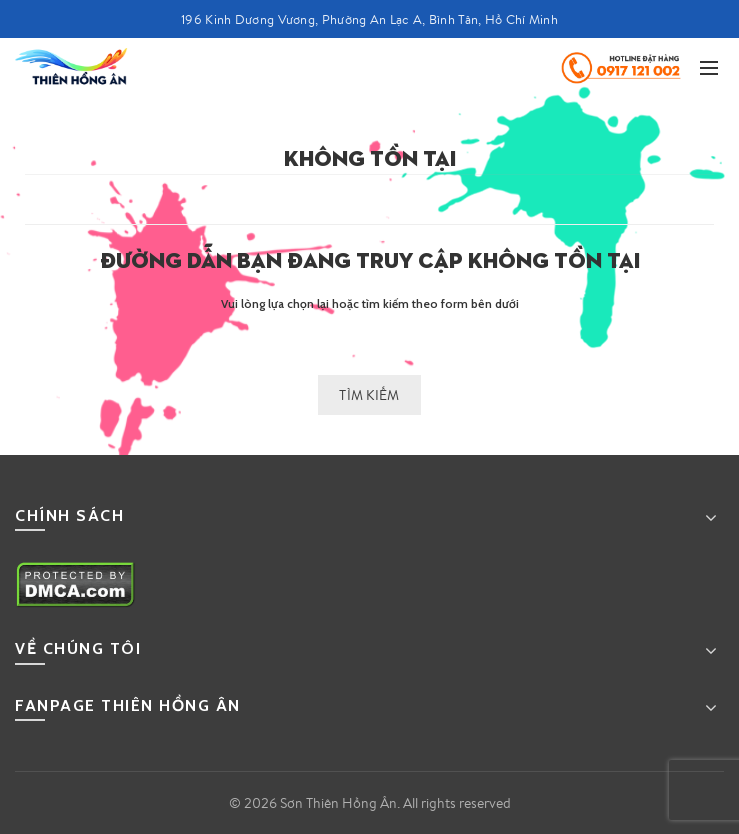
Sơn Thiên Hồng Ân (338, 803)
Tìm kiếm (369, 395)
